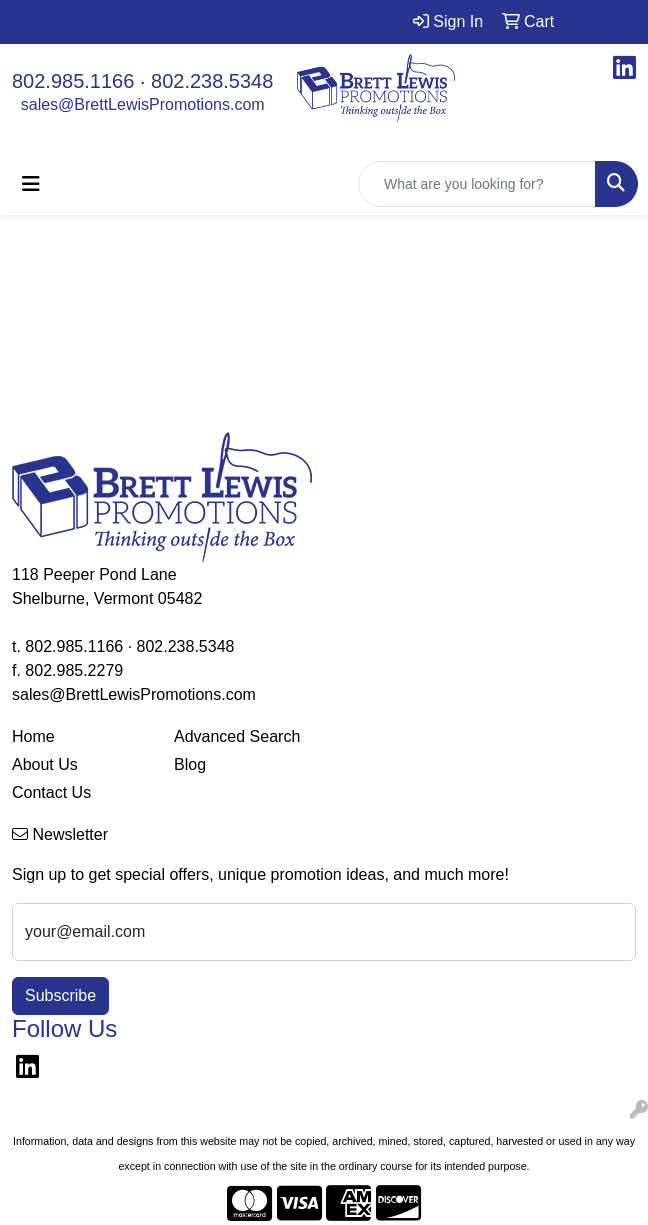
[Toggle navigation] (31, 184)
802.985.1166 (73, 81)
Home (33, 736)
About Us (45, 764)
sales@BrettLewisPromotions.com (143, 104)
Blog (190, 764)
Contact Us (51, 792)
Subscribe (60, 995)
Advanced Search (237, 736)
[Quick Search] (477, 184)
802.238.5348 (212, 81)
